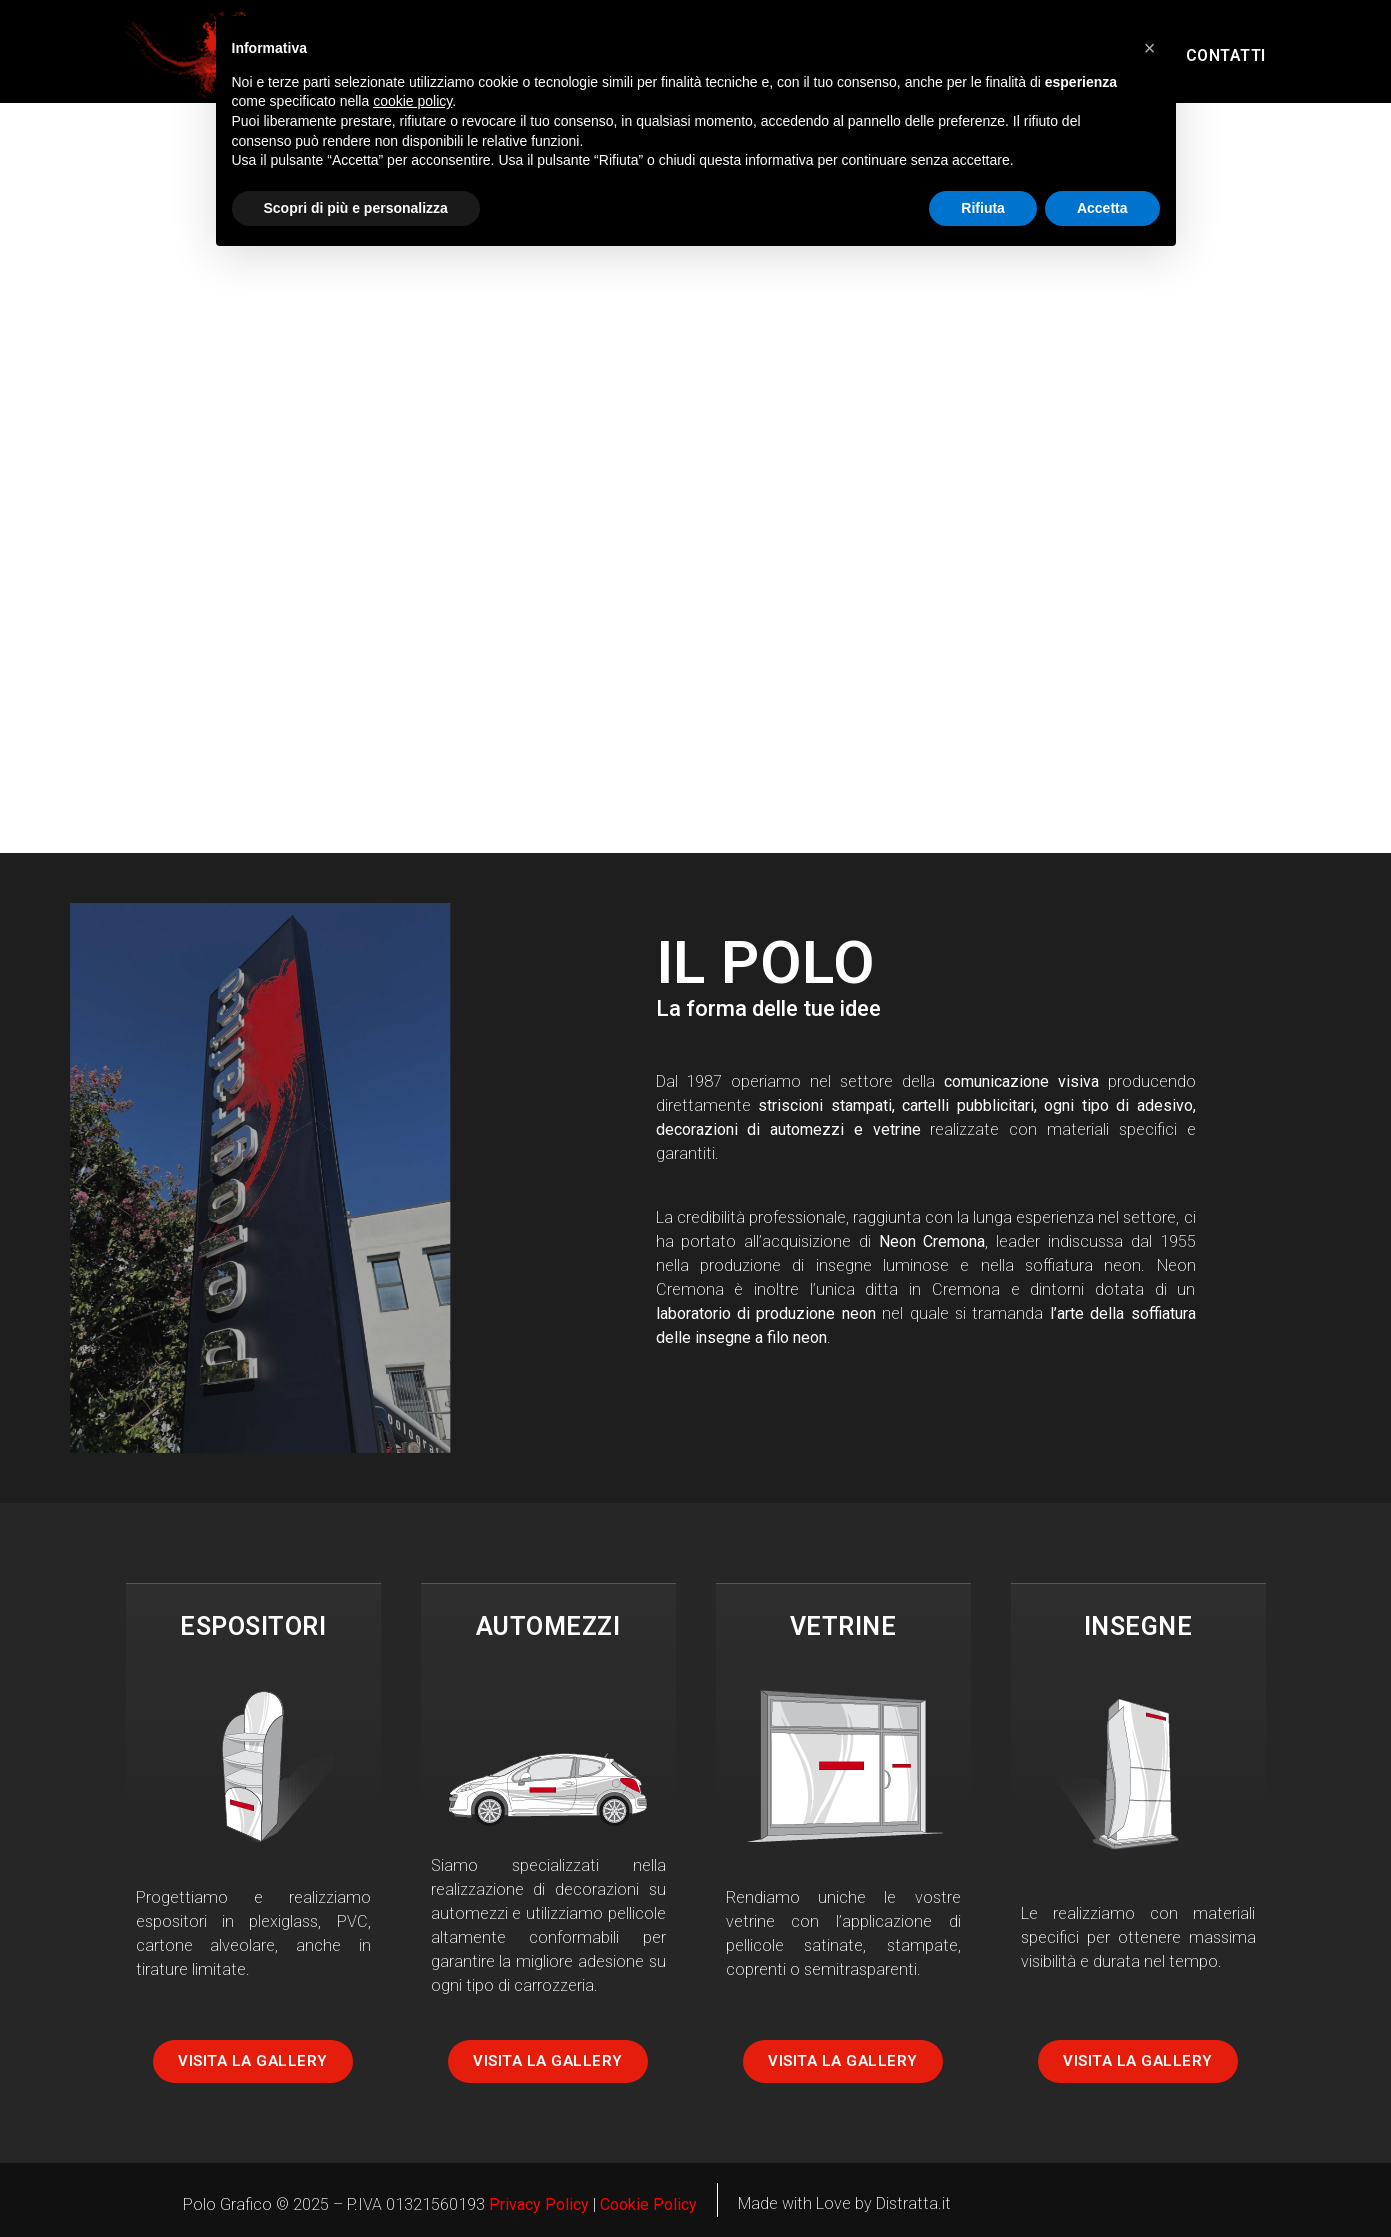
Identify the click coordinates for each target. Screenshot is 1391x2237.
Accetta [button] (1102, 208)
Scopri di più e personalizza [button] (356, 208)
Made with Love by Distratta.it (844, 2203)
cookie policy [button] (412, 101)
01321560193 (435, 2204)
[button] (1150, 48)
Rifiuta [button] (983, 208)
